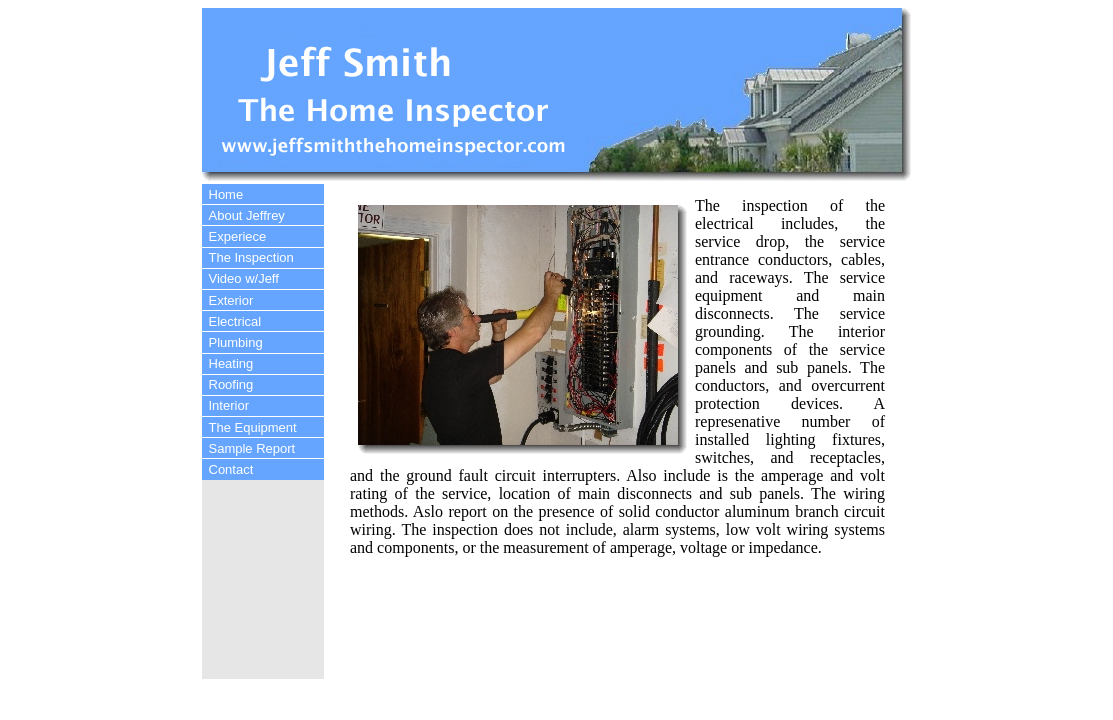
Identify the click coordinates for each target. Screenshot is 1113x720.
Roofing (231, 384)
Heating (231, 363)
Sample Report (252, 448)
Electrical (235, 321)
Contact (231, 469)
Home (226, 194)
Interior (229, 405)
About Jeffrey (247, 215)
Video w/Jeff (244, 278)
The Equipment (253, 427)
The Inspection (251, 257)
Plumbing (236, 342)
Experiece (238, 236)
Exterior (231, 300)
